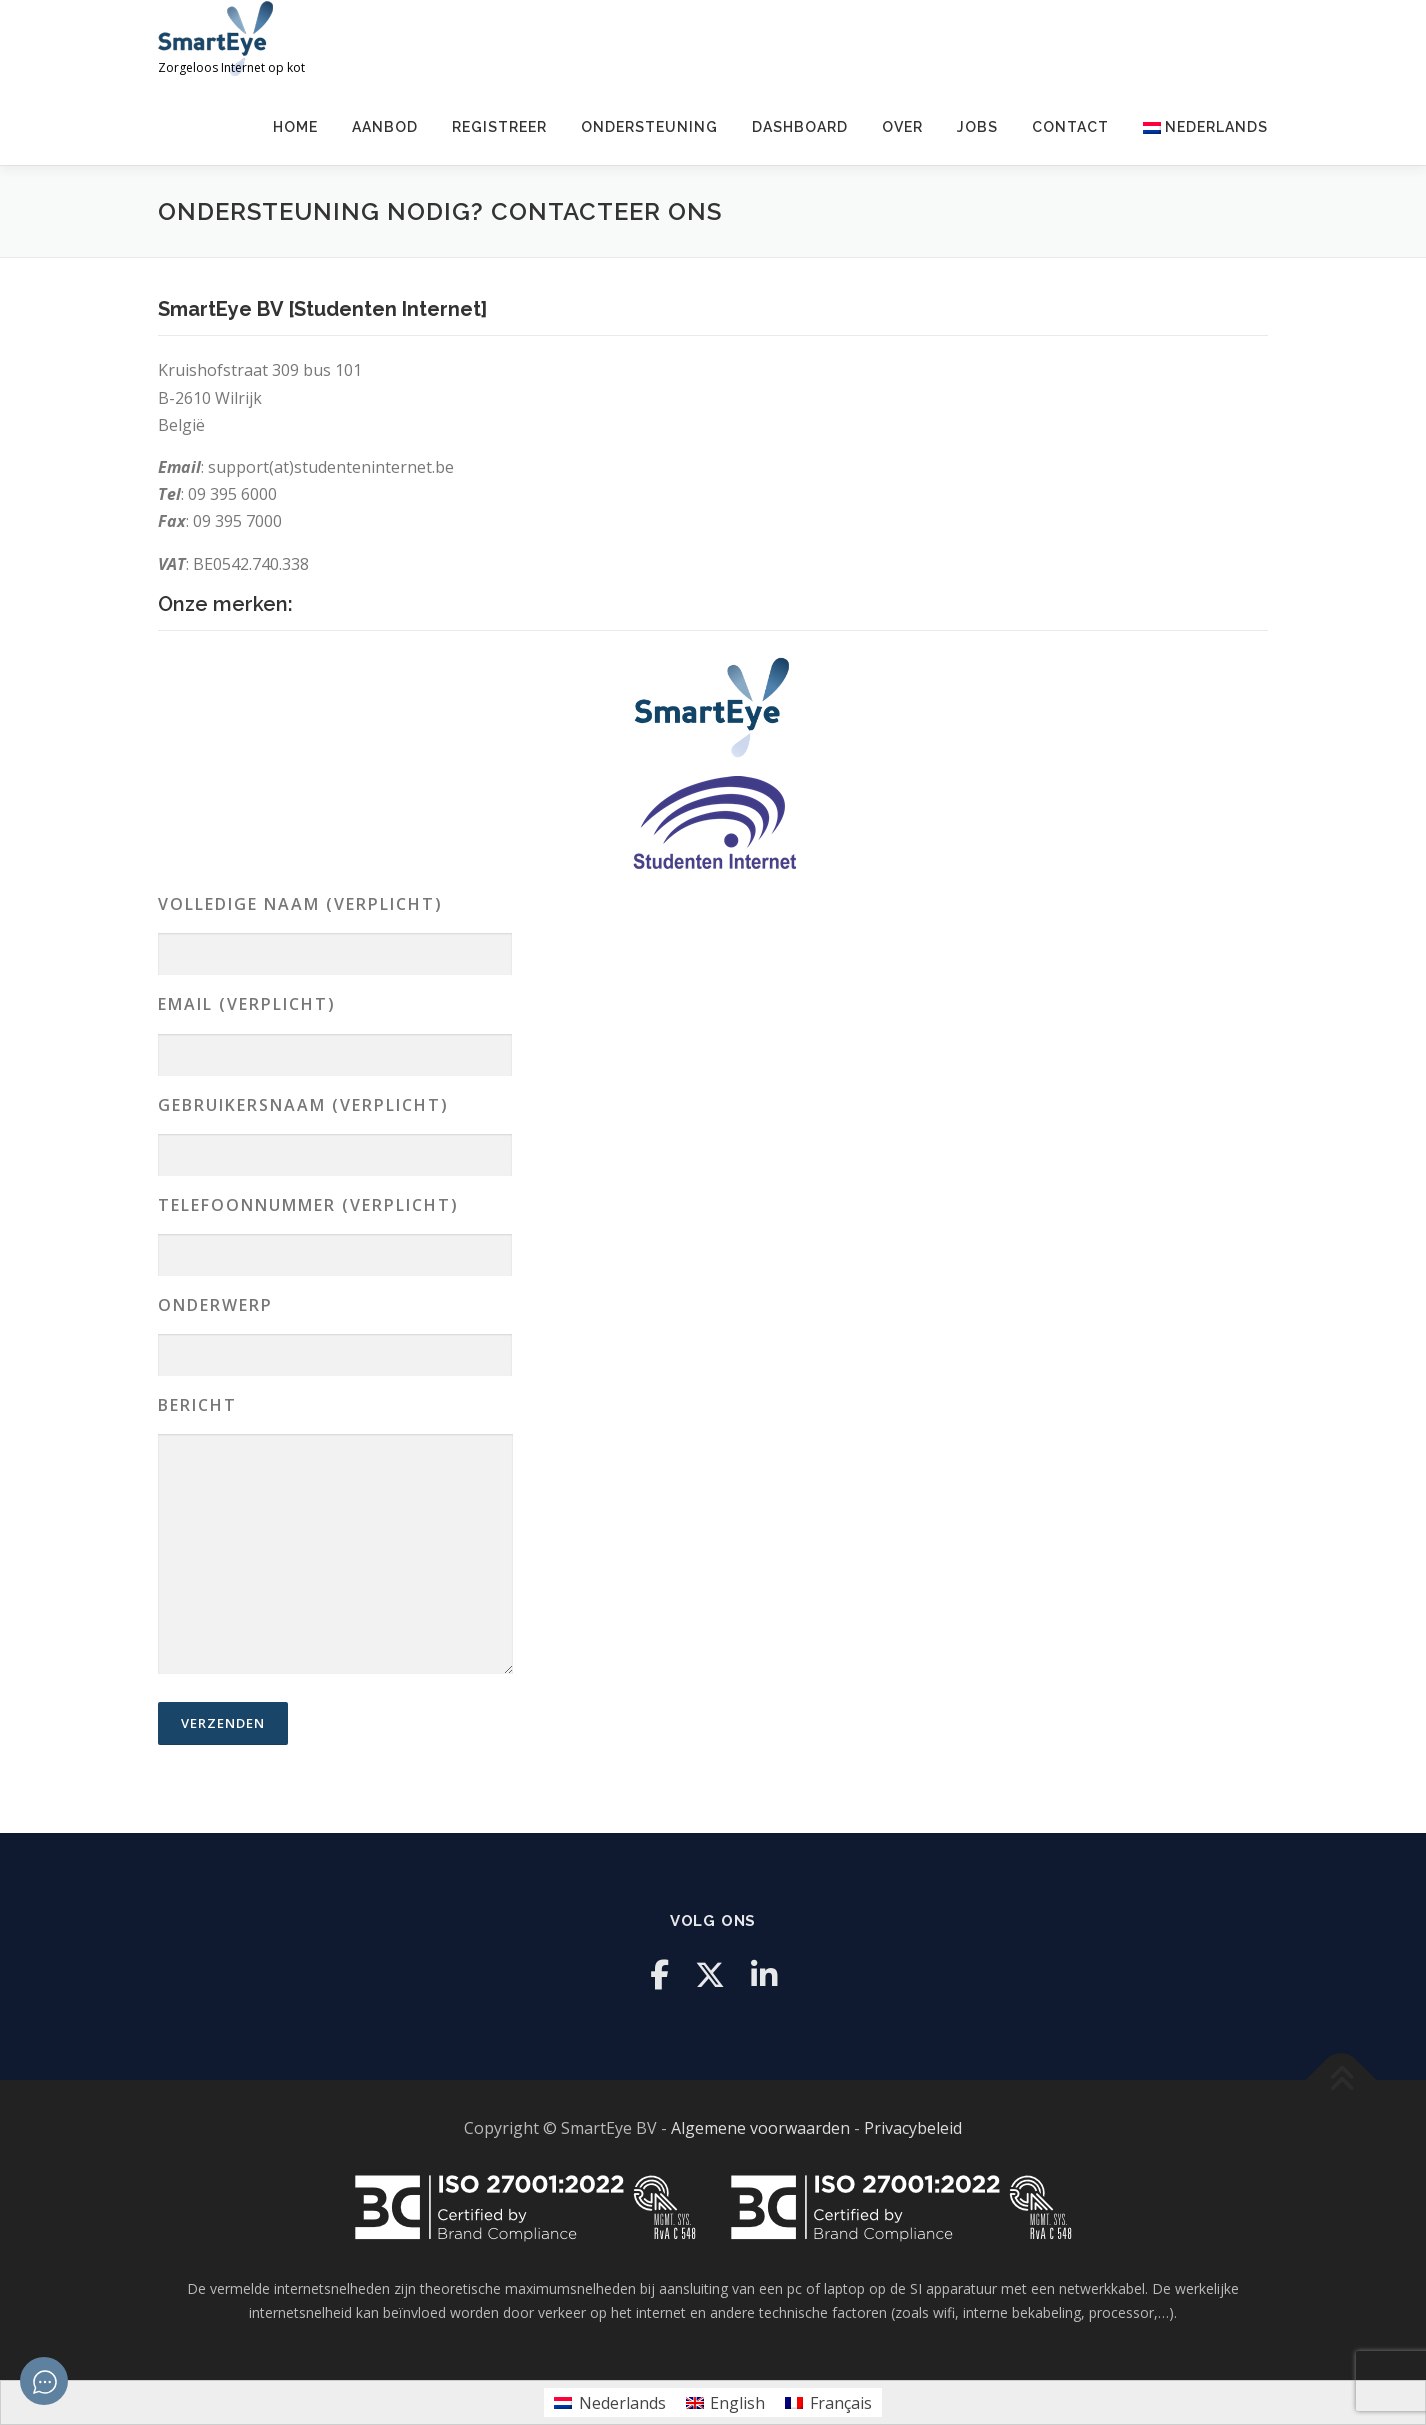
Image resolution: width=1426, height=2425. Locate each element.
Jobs (977, 127)
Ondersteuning (649, 127)
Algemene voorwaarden (760, 2128)
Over (902, 127)
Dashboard (800, 127)
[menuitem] (1197, 127)
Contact (1070, 127)
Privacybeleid (913, 2128)
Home (295, 127)
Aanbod (385, 127)
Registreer (499, 127)
